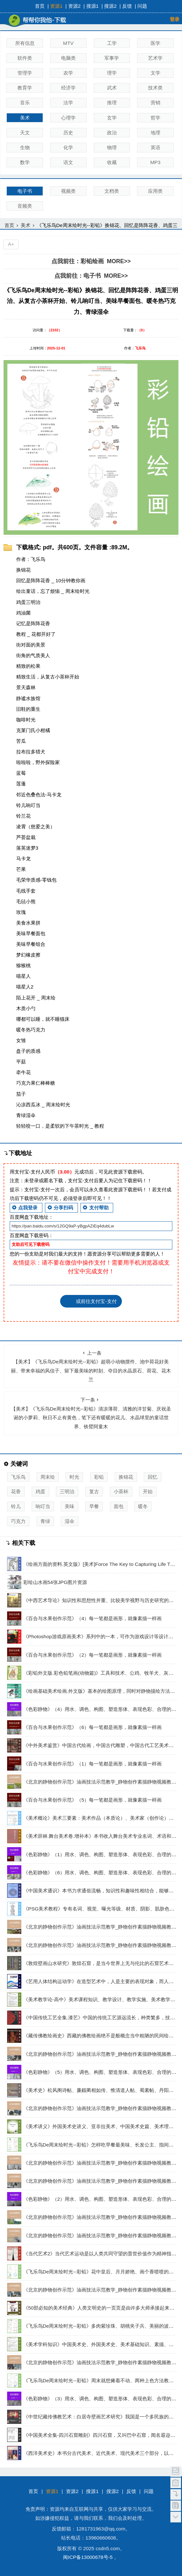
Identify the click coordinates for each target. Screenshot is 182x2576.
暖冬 (143, 1506)
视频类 (68, 191)
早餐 (94, 1506)
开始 (148, 1491)
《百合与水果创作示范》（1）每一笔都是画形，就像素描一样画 (92, 1763)
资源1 (56, 6)
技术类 (155, 87)
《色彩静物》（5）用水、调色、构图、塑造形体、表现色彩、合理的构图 (102, 2072)
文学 (155, 73)
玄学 (112, 117)
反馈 (127, 6)
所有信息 (25, 43)
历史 (68, 132)
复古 (94, 1491)
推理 (112, 102)
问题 (142, 6)
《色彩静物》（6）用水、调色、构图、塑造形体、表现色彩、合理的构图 (102, 1872)
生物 (25, 147)
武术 (112, 87)
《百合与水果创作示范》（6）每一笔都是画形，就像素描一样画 (92, 1727)
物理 (112, 147)
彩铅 (99, 1477)
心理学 (68, 117)
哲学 (155, 117)
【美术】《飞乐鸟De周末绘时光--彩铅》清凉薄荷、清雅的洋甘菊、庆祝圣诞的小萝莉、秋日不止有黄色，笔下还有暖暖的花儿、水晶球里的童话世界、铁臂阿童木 (91, 1413)
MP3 (155, 162)
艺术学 (155, 58)
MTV (68, 43)
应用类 (155, 191)
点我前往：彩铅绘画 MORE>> (91, 261)
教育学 (24, 87)
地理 (155, 132)
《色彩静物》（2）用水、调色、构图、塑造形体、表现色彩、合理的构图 (102, 2199)
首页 (40, 6)
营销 (155, 102)
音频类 (24, 206)
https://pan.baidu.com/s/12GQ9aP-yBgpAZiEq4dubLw (63, 1226)
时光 (74, 1477)
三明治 (67, 1491)
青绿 (45, 1521)
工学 (112, 43)
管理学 (24, 73)
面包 (118, 1506)
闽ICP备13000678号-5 (87, 2557)
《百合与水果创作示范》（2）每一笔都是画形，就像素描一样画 (92, 1655)
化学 (68, 147)
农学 (68, 73)
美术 (25, 117)
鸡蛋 (40, 1491)
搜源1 (92, 6)
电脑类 (68, 58)
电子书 (24, 191)
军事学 (111, 58)
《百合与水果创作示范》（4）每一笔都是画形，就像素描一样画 (92, 1618)
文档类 (111, 191)
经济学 (68, 87)
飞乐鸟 (18, 1477)
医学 (155, 43)
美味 (69, 1506)
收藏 (112, 162)
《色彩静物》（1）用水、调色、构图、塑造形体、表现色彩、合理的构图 (102, 1854)
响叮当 (43, 1506)
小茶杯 (121, 1491)
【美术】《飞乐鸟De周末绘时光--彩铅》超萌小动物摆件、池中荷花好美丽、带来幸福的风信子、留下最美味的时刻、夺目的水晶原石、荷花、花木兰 (91, 1366)
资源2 (74, 6)
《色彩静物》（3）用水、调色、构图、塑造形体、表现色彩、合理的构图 (102, 2398)
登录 (174, 19)
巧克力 (18, 1521)
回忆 (152, 1477)
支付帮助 (95, 1207)
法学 (68, 102)
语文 (68, 162)
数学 (25, 162)
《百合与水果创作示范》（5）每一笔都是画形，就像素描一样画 (92, 1800)
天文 (25, 132)
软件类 (24, 58)
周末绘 (47, 1477)
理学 (112, 73)
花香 (16, 1491)
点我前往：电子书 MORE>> (91, 276)
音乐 (25, 102)
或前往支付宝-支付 (96, 1301)
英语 (155, 147)
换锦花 (126, 1477)
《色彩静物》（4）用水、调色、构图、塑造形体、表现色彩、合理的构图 (102, 1709)
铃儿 (16, 1506)
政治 (112, 132)
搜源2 (110, 6)
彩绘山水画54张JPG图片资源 (55, 1582)
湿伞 (69, 1521)
